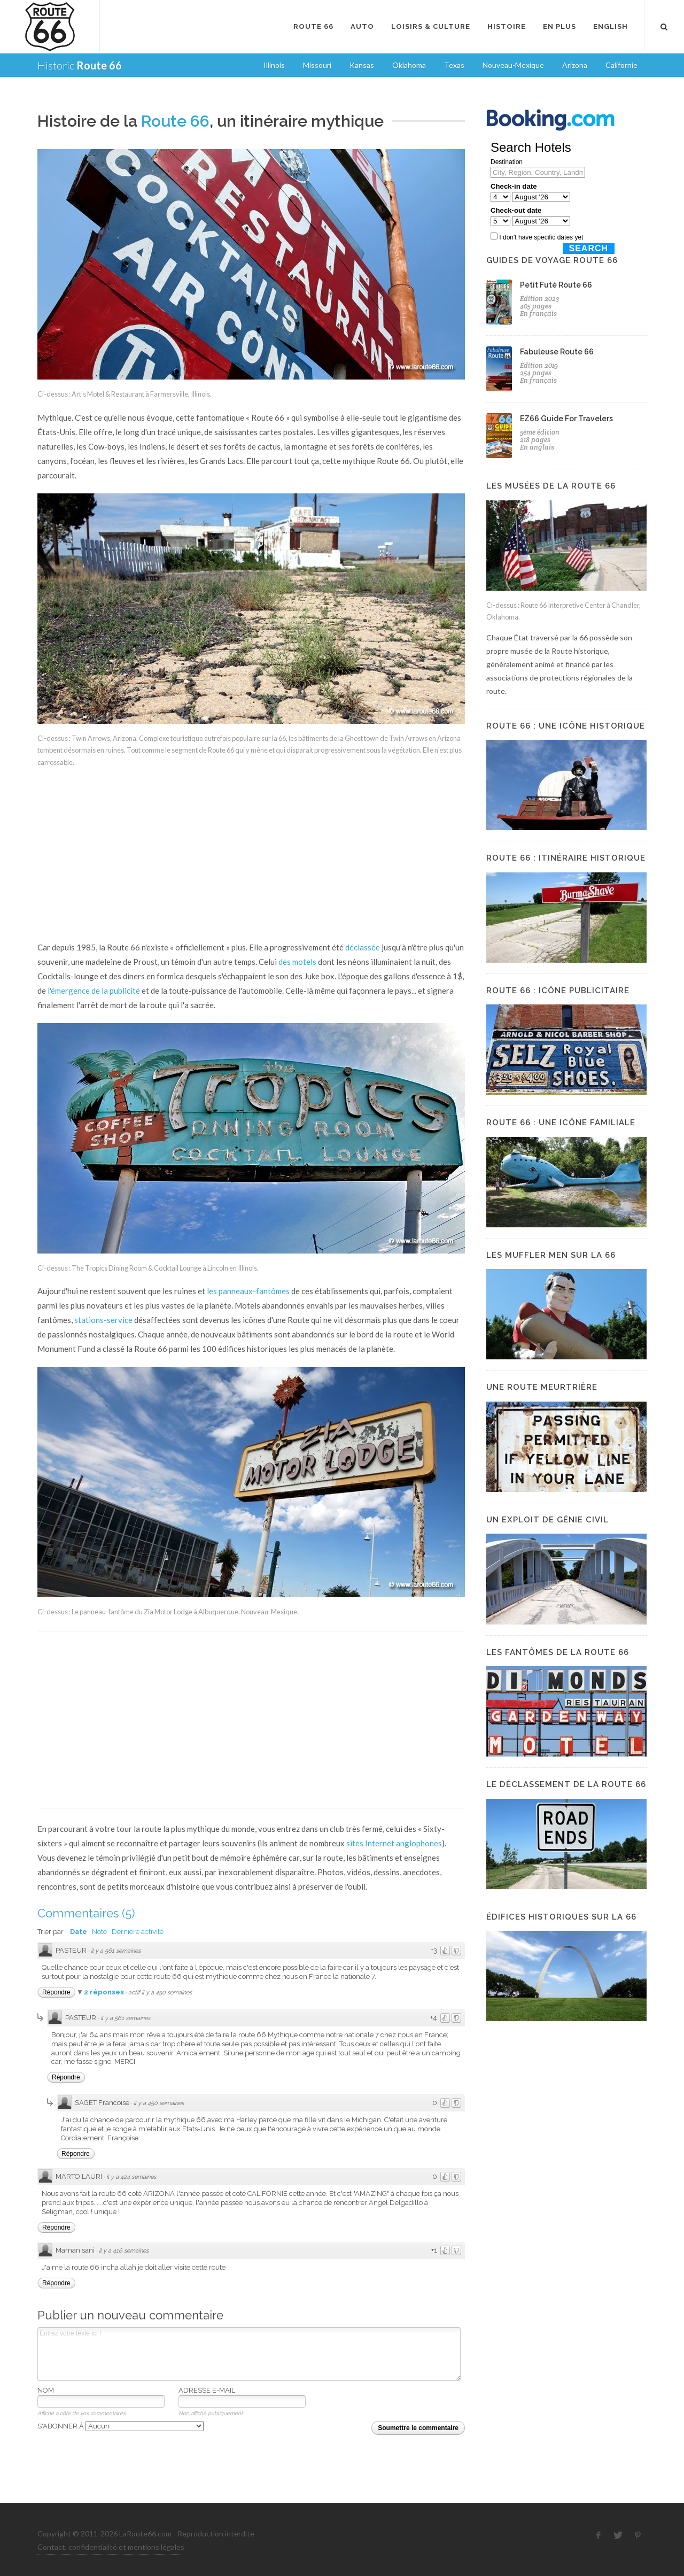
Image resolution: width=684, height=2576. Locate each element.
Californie (621, 64)
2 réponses (105, 1992)
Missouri (317, 64)
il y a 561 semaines (116, 1950)
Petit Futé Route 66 (556, 285)
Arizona (574, 64)
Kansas (361, 64)
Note (99, 1932)
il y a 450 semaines (159, 2103)
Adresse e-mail (206, 2390)
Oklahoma (409, 64)
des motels (297, 961)
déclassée (362, 947)
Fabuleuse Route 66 (557, 351)
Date (78, 1932)
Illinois (274, 64)
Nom (45, 2390)
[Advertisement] (251, 855)
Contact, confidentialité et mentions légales (110, 2546)
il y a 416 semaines (124, 2250)
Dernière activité (138, 1932)
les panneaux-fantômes (248, 1291)
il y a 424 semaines (131, 2176)
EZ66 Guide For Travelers (566, 418)
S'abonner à (120, 2426)
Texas (454, 64)
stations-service (103, 1320)
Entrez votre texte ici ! (249, 2354)
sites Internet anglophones (394, 1843)
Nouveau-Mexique (513, 64)
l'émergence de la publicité (94, 990)
